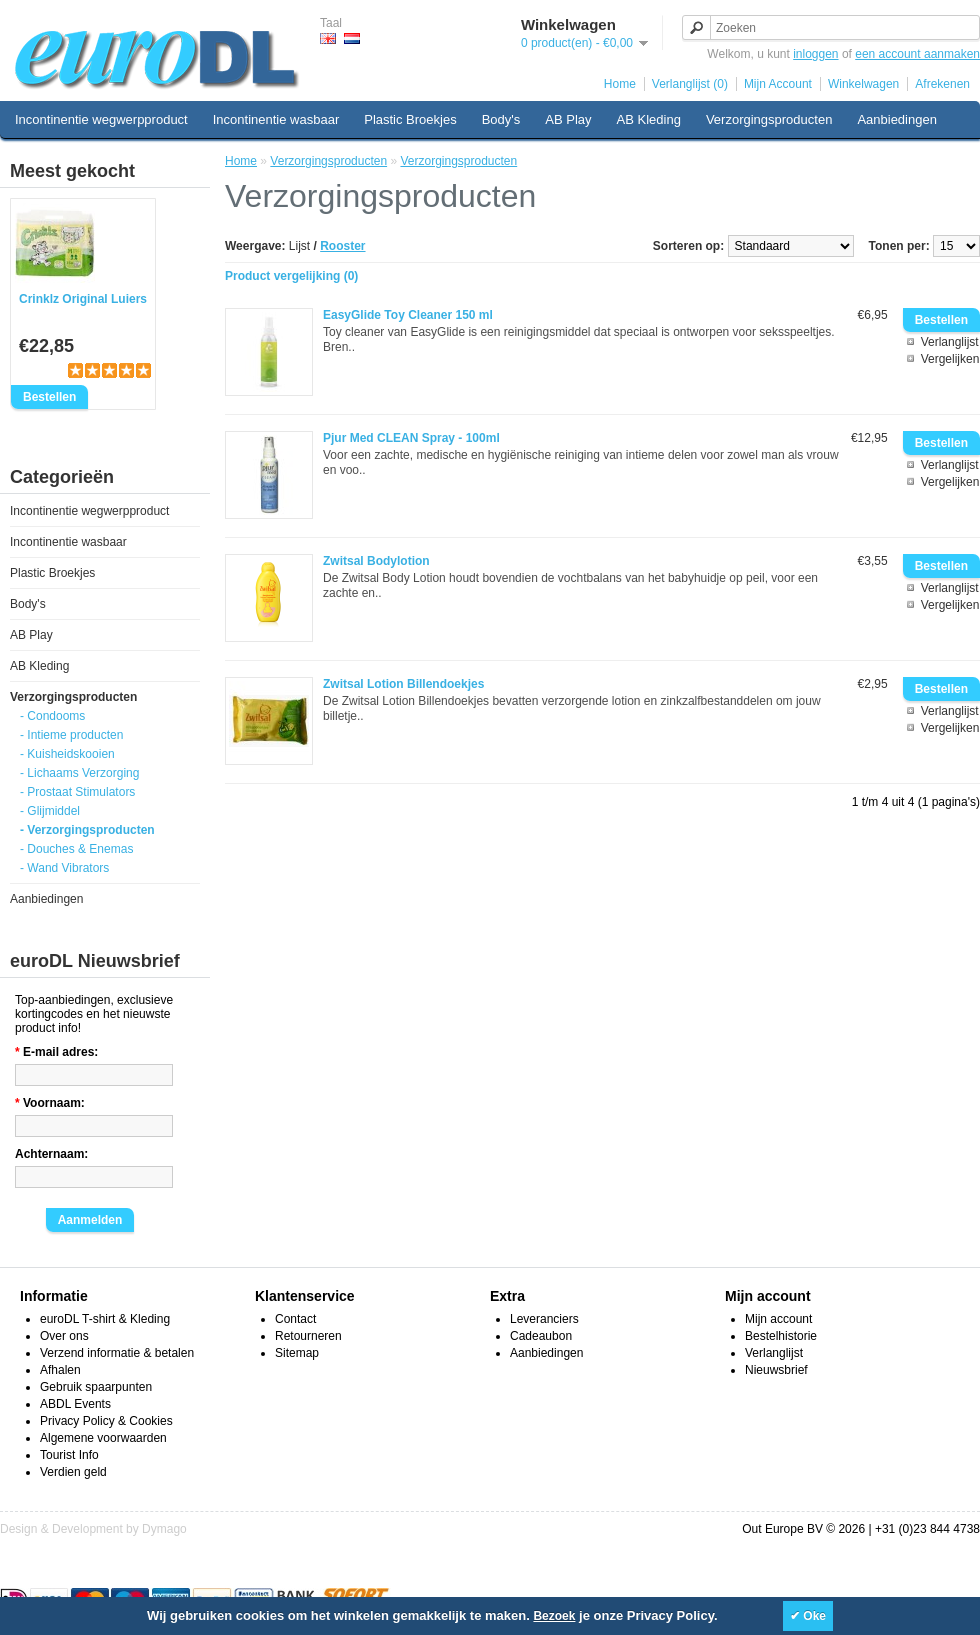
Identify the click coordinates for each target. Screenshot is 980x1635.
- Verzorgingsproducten (87, 830)
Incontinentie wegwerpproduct (101, 119)
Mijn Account (778, 84)
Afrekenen (942, 84)
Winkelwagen (863, 84)
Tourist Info (69, 1455)
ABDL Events (75, 1404)
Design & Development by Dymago (93, 1529)
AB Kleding (649, 119)
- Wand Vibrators (64, 868)
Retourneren (308, 1336)
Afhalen (60, 1370)
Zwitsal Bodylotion (376, 561)
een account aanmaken (917, 54)
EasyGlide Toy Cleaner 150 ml (408, 315)
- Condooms (52, 716)
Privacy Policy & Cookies (106, 1421)
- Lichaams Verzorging (79, 773)
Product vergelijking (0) (291, 276)
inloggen (815, 54)
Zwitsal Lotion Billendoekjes (403, 684)
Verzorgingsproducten (769, 119)
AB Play (568, 119)
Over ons (64, 1336)
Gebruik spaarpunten (96, 1387)
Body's (501, 119)
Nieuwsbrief (776, 1370)
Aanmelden (90, 1220)
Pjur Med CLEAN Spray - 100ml (411, 438)
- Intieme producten (71, 735)
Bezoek (554, 1616)
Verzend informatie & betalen (117, 1353)
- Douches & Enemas (76, 849)
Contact (295, 1319)
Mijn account (778, 1319)
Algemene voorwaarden (103, 1438)
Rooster (342, 246)
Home (620, 84)
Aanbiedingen (897, 119)
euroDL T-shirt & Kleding (105, 1319)
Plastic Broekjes (410, 119)
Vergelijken (950, 359)
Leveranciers (544, 1319)
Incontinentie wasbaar (276, 119)
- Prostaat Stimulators (77, 792)
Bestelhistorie (781, 1336)
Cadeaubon (541, 1336)
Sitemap (297, 1353)
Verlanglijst (950, 342)
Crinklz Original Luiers (83, 299)
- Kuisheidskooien (67, 754)
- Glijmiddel (50, 811)
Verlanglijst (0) (690, 84)
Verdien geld (73, 1472)
